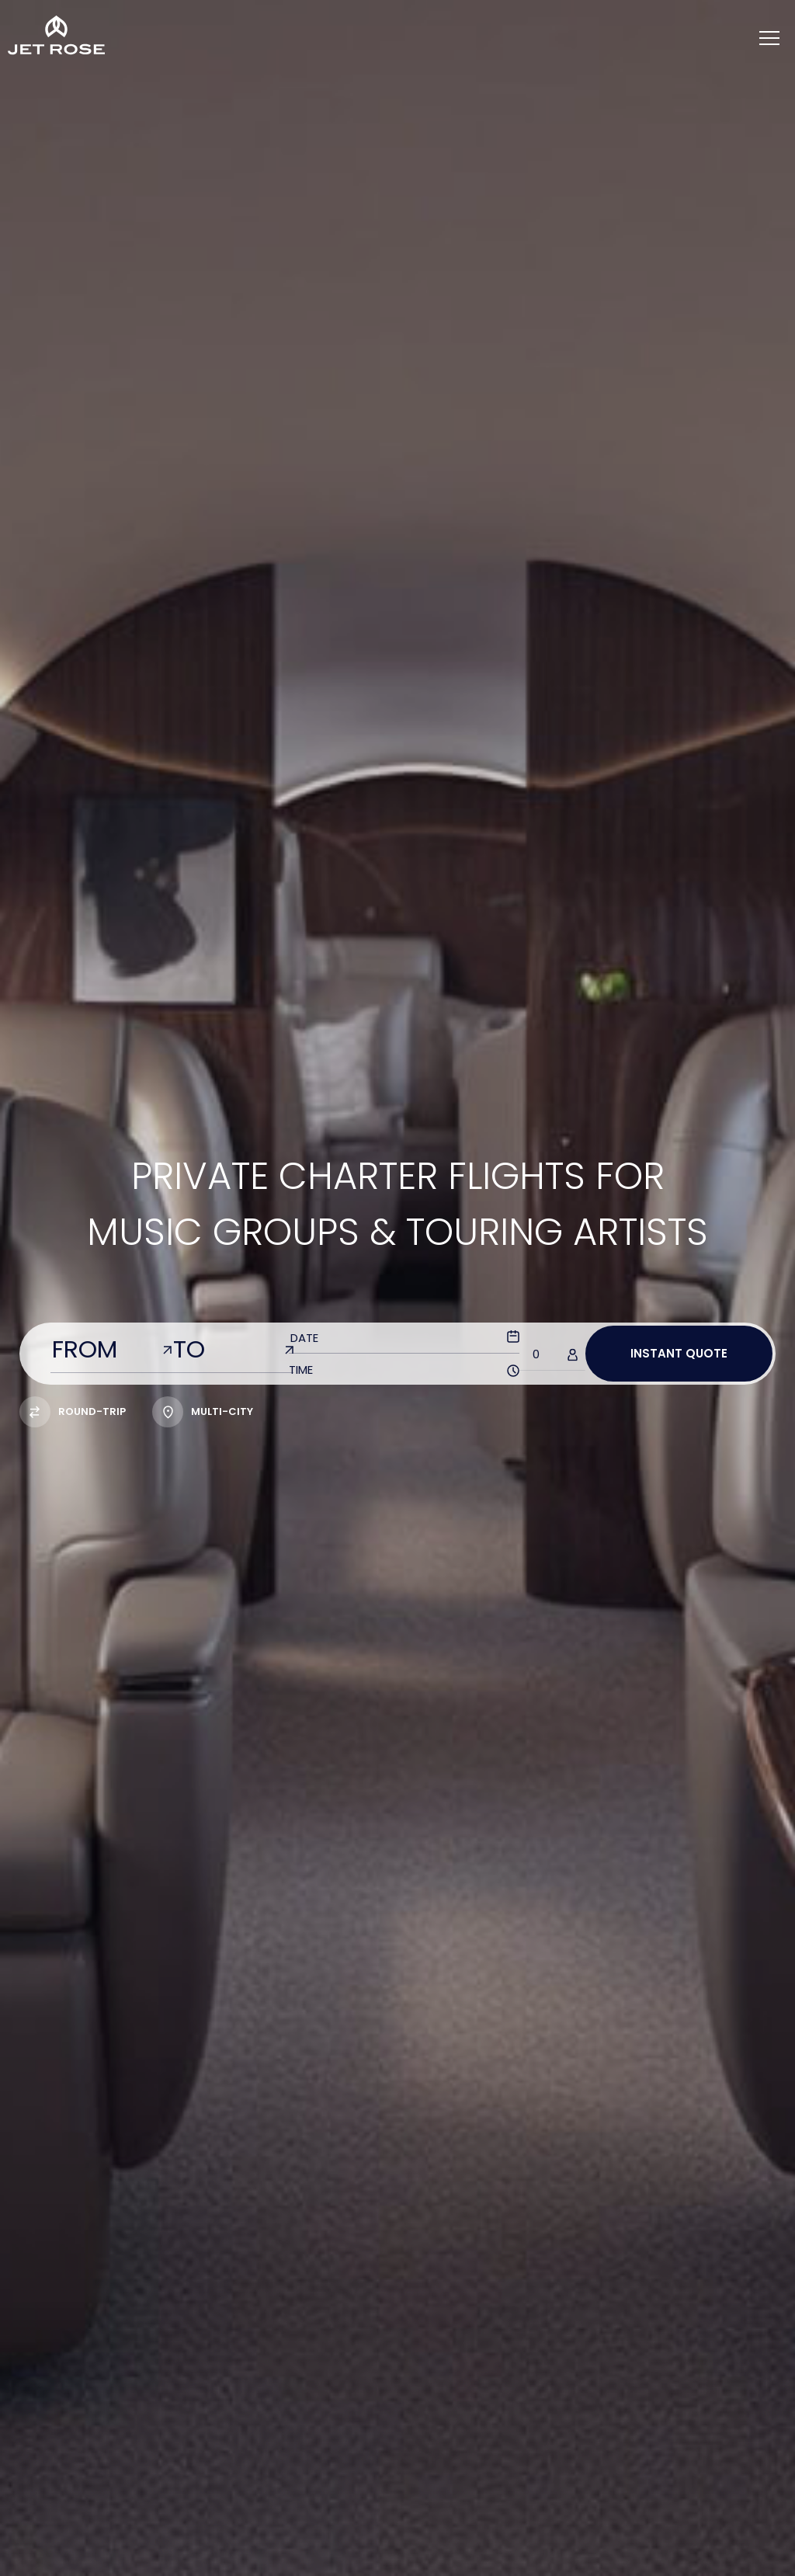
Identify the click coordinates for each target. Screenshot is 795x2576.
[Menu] (769, 39)
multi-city (202, 1411)
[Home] (56, 35)
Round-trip (72, 1411)
